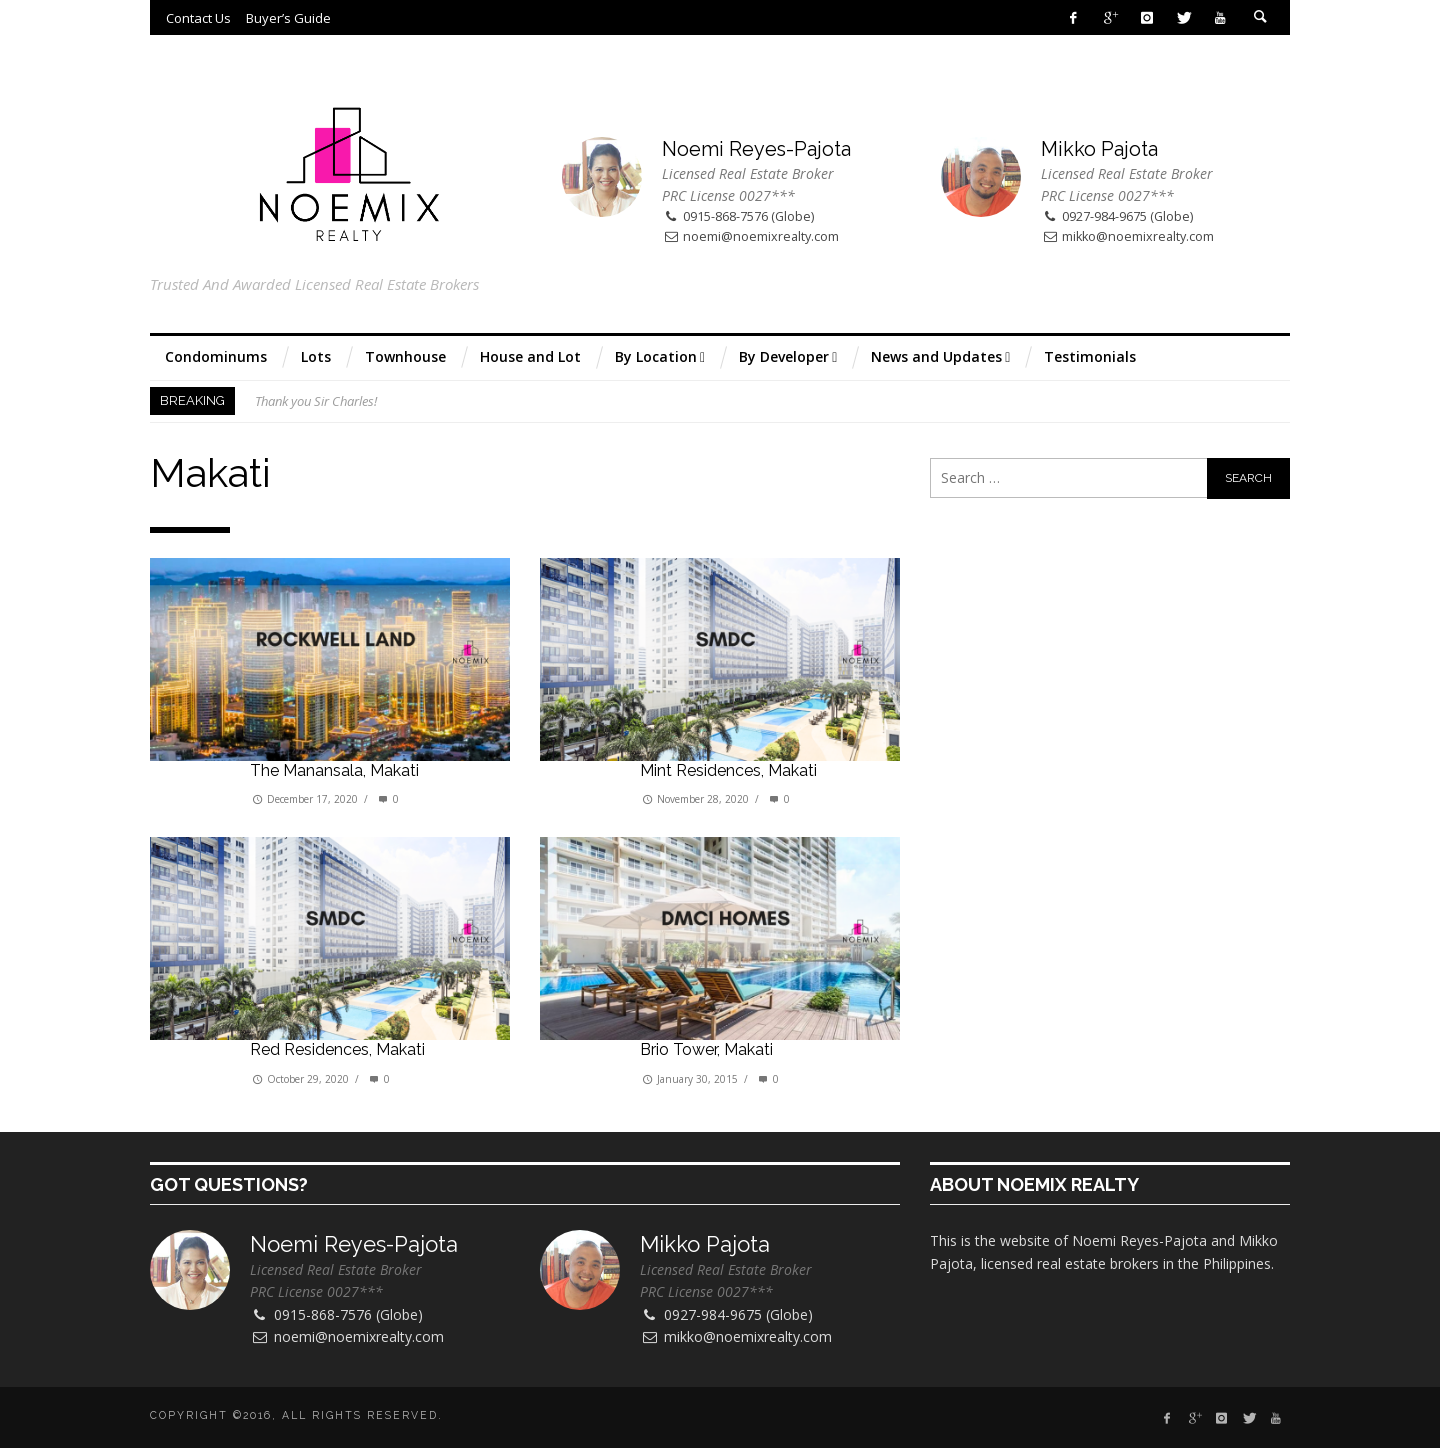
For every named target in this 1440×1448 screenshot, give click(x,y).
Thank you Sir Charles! (316, 401)
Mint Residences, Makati (728, 770)
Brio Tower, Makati (706, 1049)
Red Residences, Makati (337, 1049)
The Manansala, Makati (334, 770)
